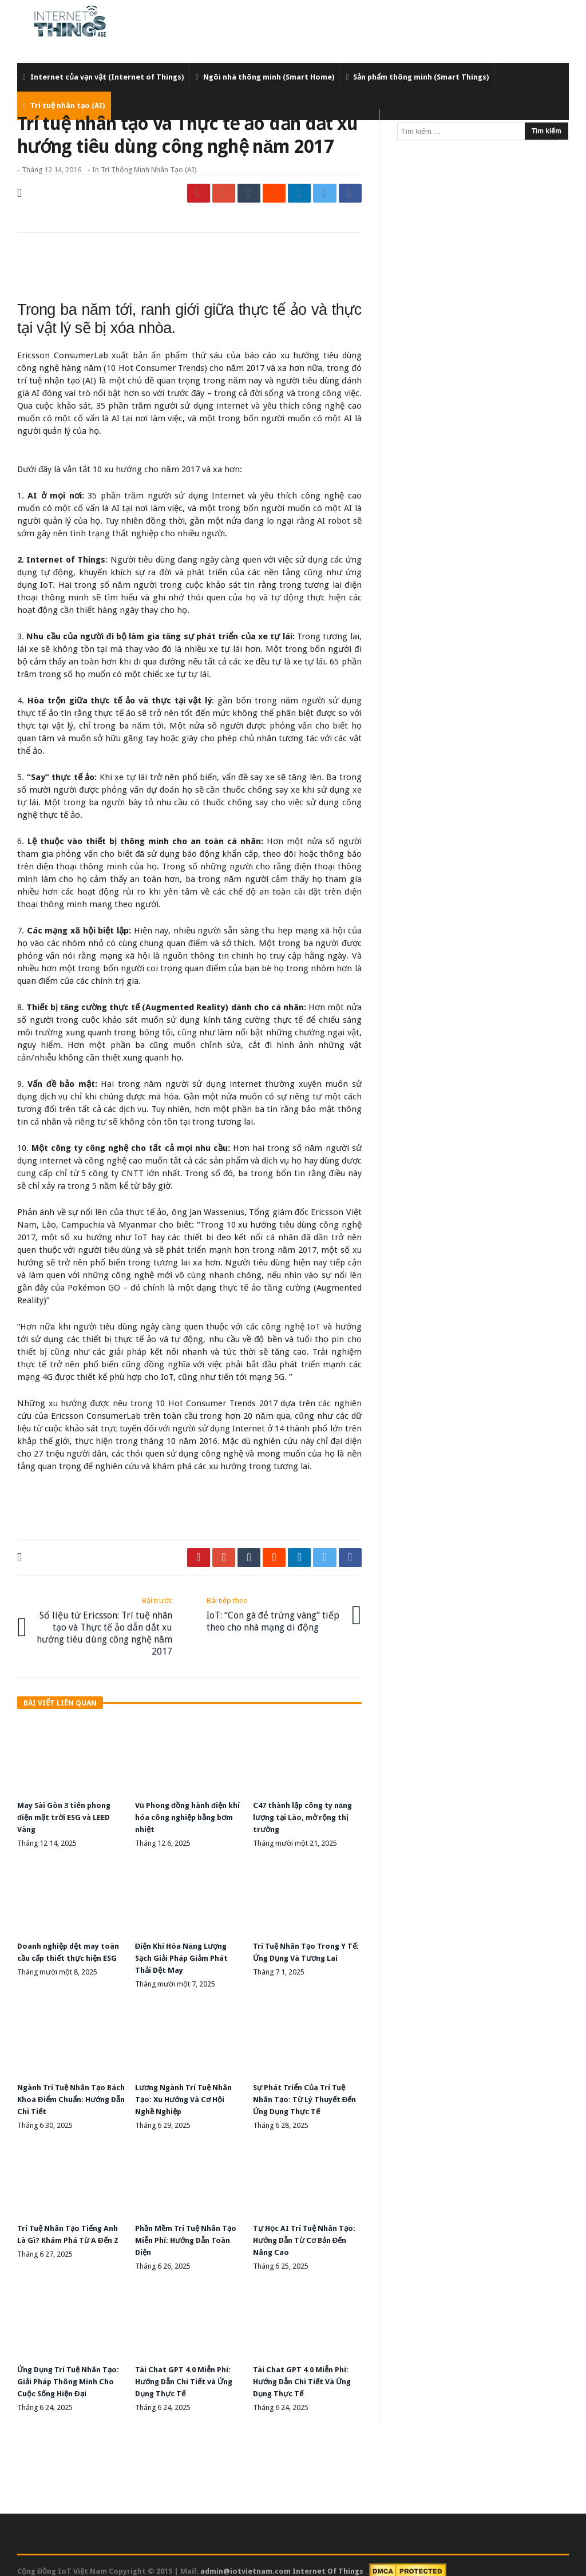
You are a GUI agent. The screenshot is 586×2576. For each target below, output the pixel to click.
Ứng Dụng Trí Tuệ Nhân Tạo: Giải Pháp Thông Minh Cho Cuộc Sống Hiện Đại (70, 2371)
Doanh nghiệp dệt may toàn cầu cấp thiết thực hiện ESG (64, 1953)
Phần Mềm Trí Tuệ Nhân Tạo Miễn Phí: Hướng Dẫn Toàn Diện (184, 2231)
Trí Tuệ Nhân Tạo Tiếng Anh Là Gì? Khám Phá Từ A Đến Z (68, 2231)
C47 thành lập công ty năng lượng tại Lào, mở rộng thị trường (299, 1813)
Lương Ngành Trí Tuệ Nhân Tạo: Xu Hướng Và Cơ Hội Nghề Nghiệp (187, 2092)
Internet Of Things (328, 2559)
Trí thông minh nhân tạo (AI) (149, 169)
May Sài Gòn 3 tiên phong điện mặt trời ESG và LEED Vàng (69, 1813)
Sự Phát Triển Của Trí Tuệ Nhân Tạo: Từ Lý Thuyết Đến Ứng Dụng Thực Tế (302, 2092)
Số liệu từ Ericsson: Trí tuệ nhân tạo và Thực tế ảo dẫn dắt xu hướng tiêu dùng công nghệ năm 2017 (102, 1624)
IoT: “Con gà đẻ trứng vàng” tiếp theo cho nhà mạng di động (276, 1612)
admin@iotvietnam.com (245, 2559)
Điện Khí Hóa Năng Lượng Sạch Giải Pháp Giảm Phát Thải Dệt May (185, 1953)
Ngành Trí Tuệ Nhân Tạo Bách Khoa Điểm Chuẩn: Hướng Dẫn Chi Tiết (64, 2092)
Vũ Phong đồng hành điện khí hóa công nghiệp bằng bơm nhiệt (186, 1813)
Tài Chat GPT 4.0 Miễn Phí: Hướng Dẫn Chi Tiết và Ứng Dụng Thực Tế (189, 2371)
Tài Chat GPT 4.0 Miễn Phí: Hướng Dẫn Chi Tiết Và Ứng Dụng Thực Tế (307, 2371)
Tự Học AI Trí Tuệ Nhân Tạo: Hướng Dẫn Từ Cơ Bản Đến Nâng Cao (306, 2231)
